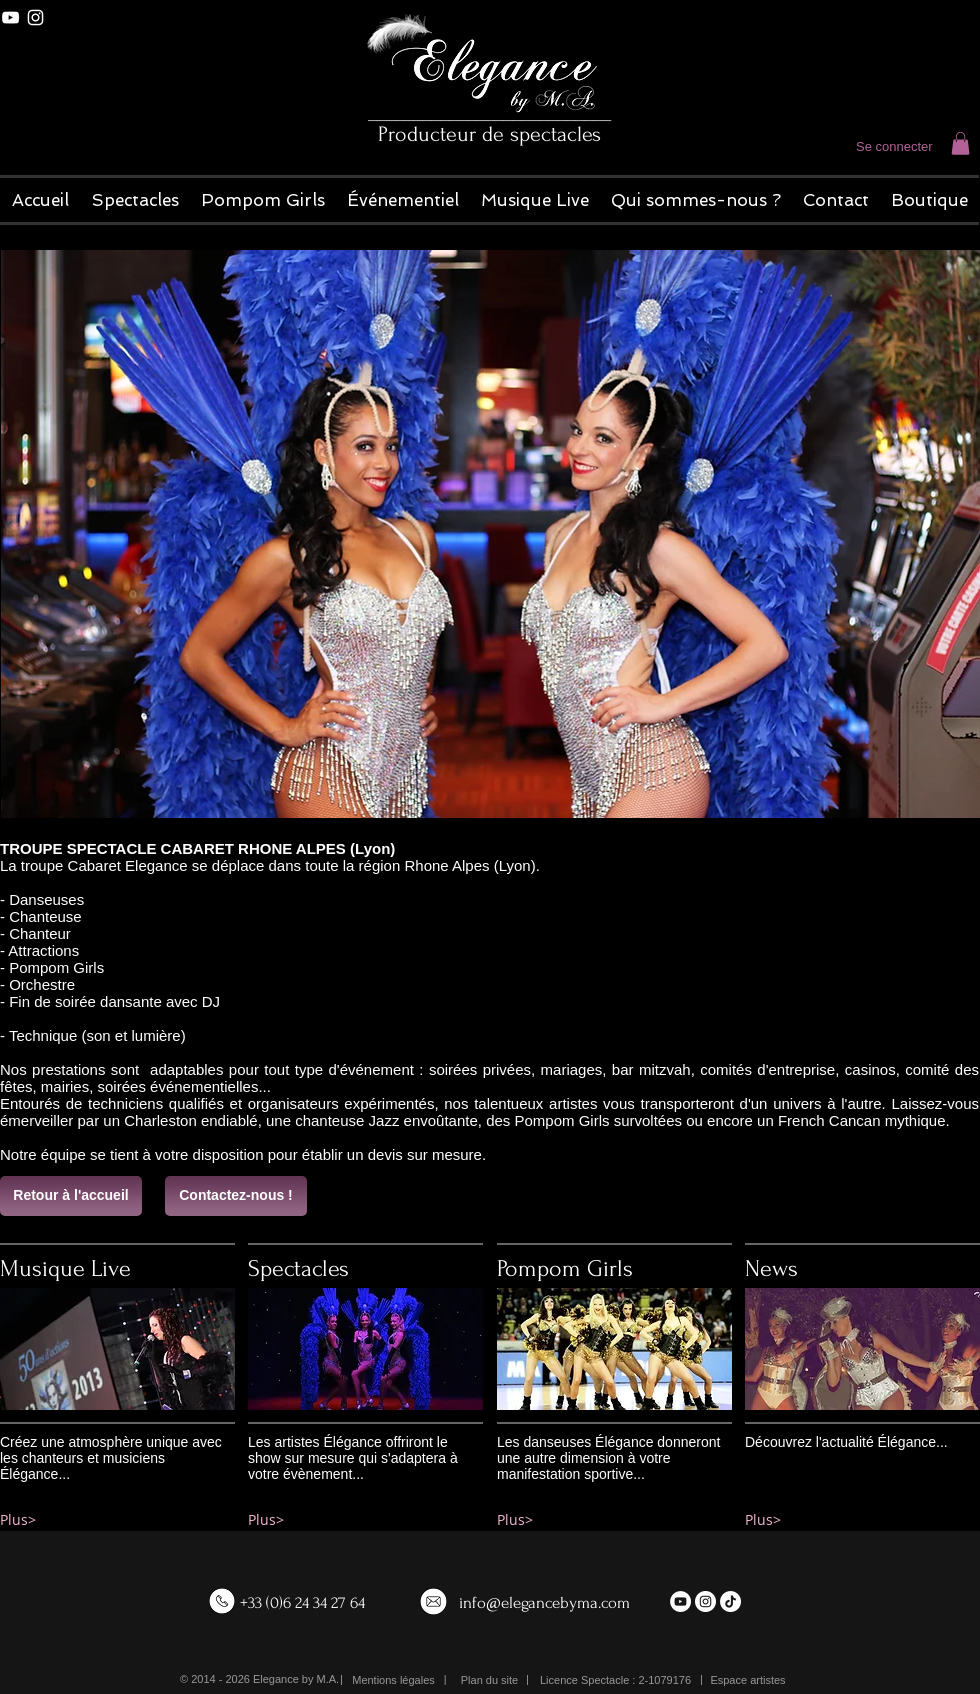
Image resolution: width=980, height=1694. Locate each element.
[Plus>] (117, 1520)
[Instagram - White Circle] (705, 1601)
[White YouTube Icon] (10, 17)
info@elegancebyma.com (544, 1602)
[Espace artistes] (748, 1680)
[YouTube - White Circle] (680, 1601)
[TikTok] (730, 1601)
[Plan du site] (489, 1680)
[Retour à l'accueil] (71, 1196)
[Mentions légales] (393, 1680)
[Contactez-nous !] (236, 1196)
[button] (960, 143)
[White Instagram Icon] (35, 17)
